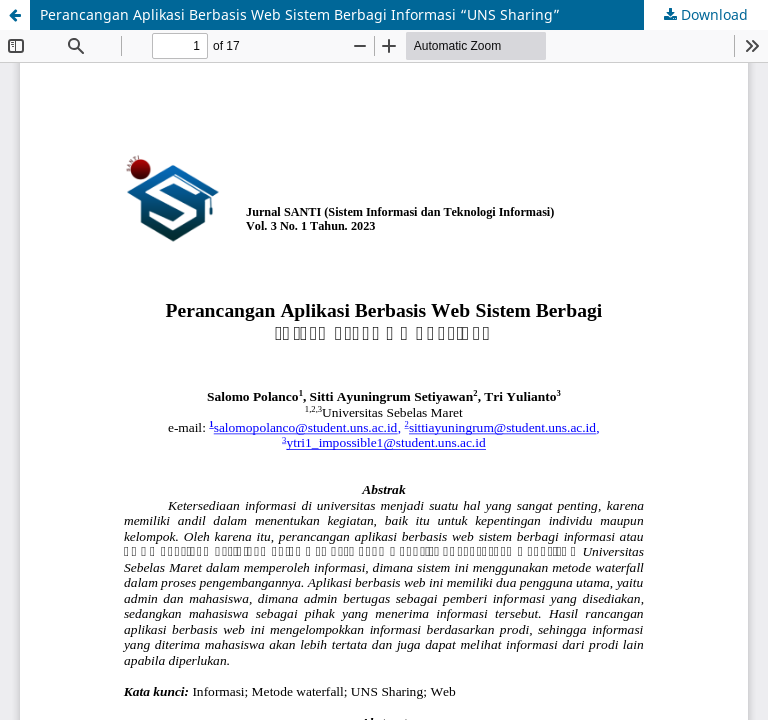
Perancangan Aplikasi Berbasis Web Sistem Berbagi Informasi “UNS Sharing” (300, 14)
